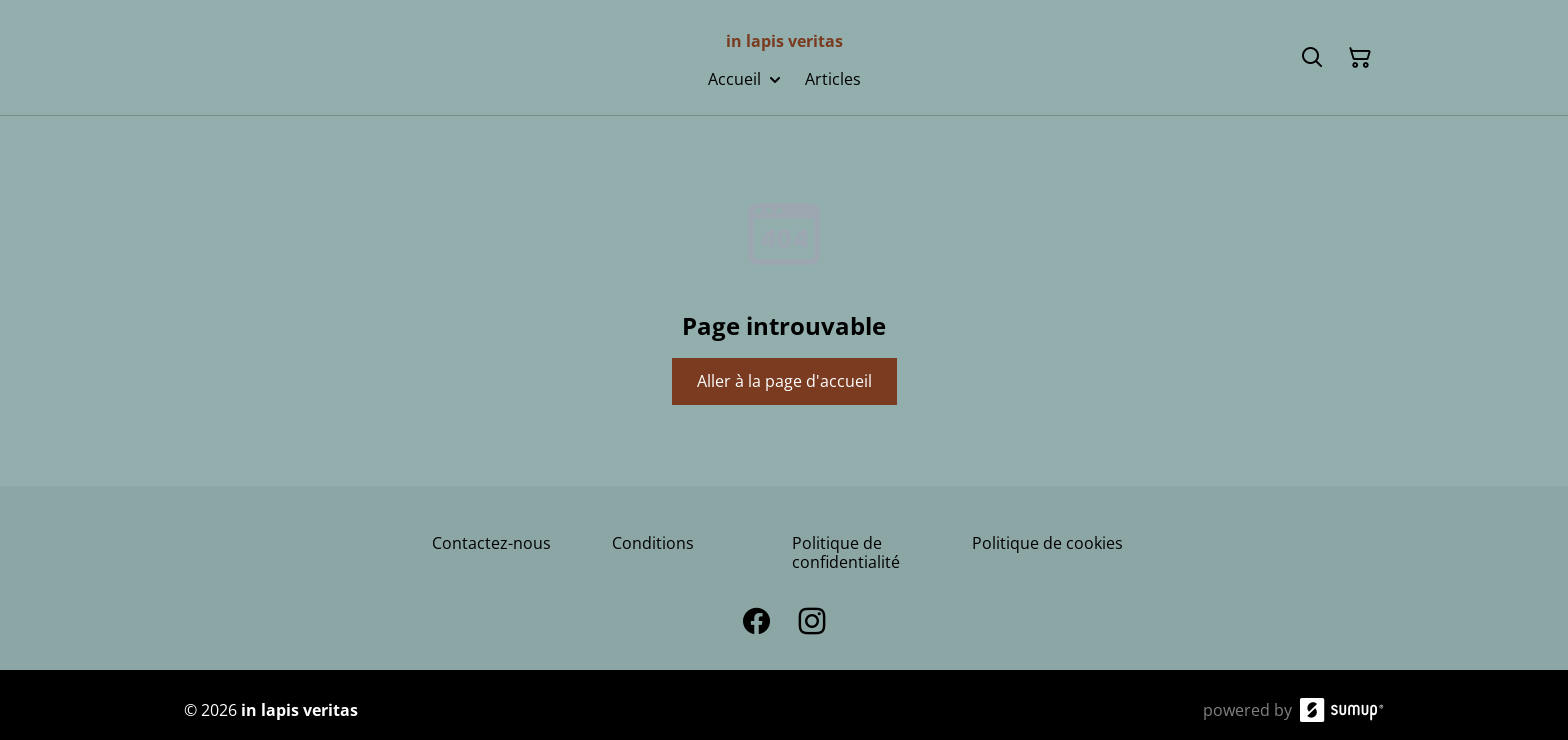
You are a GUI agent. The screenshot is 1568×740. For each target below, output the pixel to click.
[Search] (1312, 58)
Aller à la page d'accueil (784, 381)
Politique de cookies (1047, 543)
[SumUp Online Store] (1342, 710)
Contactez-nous (491, 543)
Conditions (653, 543)
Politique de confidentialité (846, 552)
